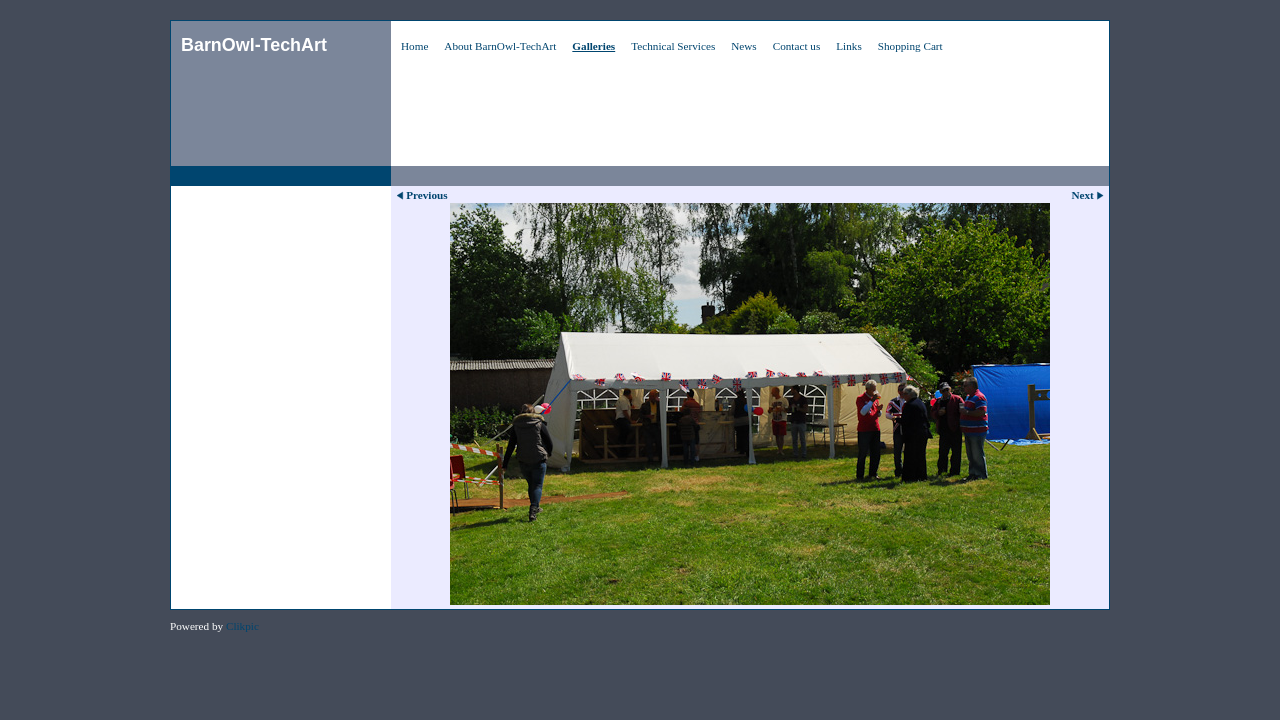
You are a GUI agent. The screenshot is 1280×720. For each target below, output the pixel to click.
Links (848, 46)
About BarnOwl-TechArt (500, 46)
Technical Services (673, 46)
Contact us (797, 46)
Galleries (593, 46)
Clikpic (242, 626)
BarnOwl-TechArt (254, 45)
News (743, 46)
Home (414, 46)
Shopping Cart (910, 46)
